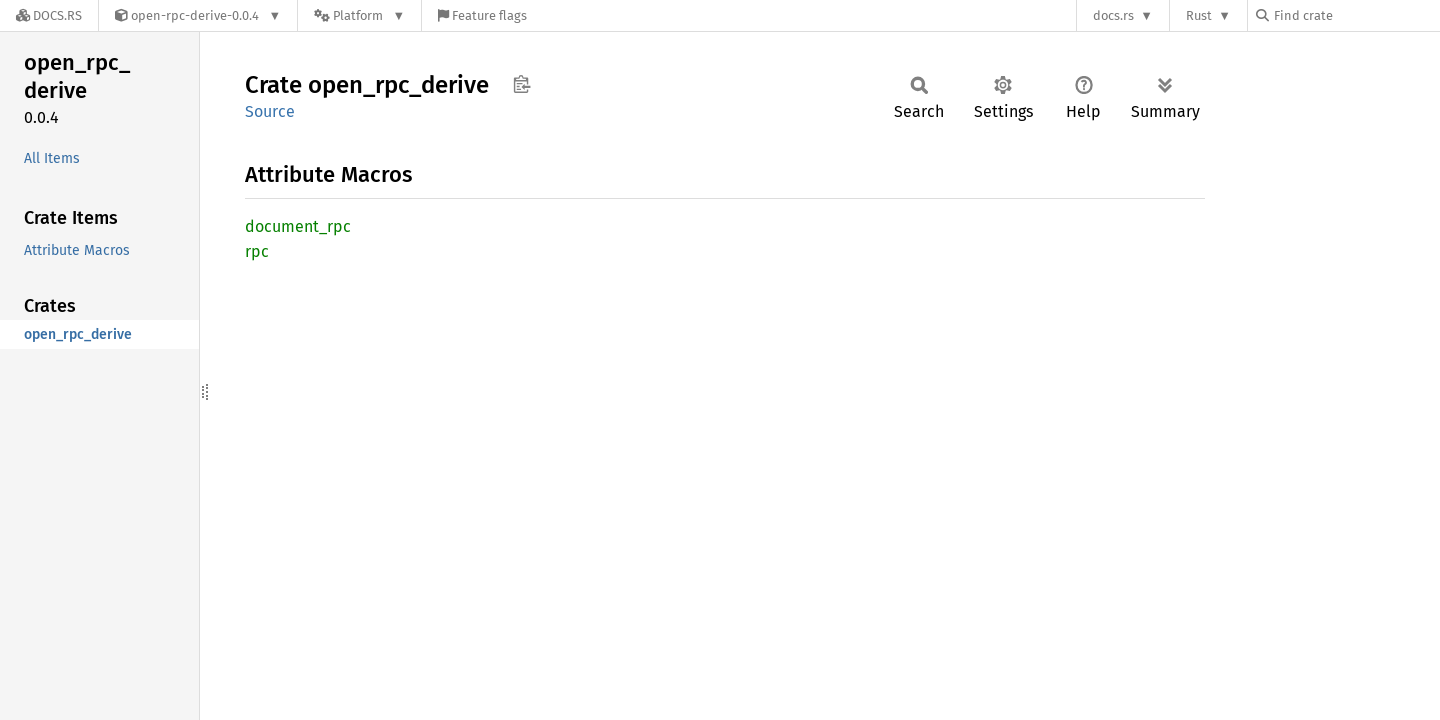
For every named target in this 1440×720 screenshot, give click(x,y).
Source (270, 111)
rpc (257, 251)
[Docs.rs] (49, 15)
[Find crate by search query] (1356, 15)
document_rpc (298, 226)
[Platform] (359, 15)
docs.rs (1113, 15)
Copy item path (521, 84)
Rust (1199, 15)
